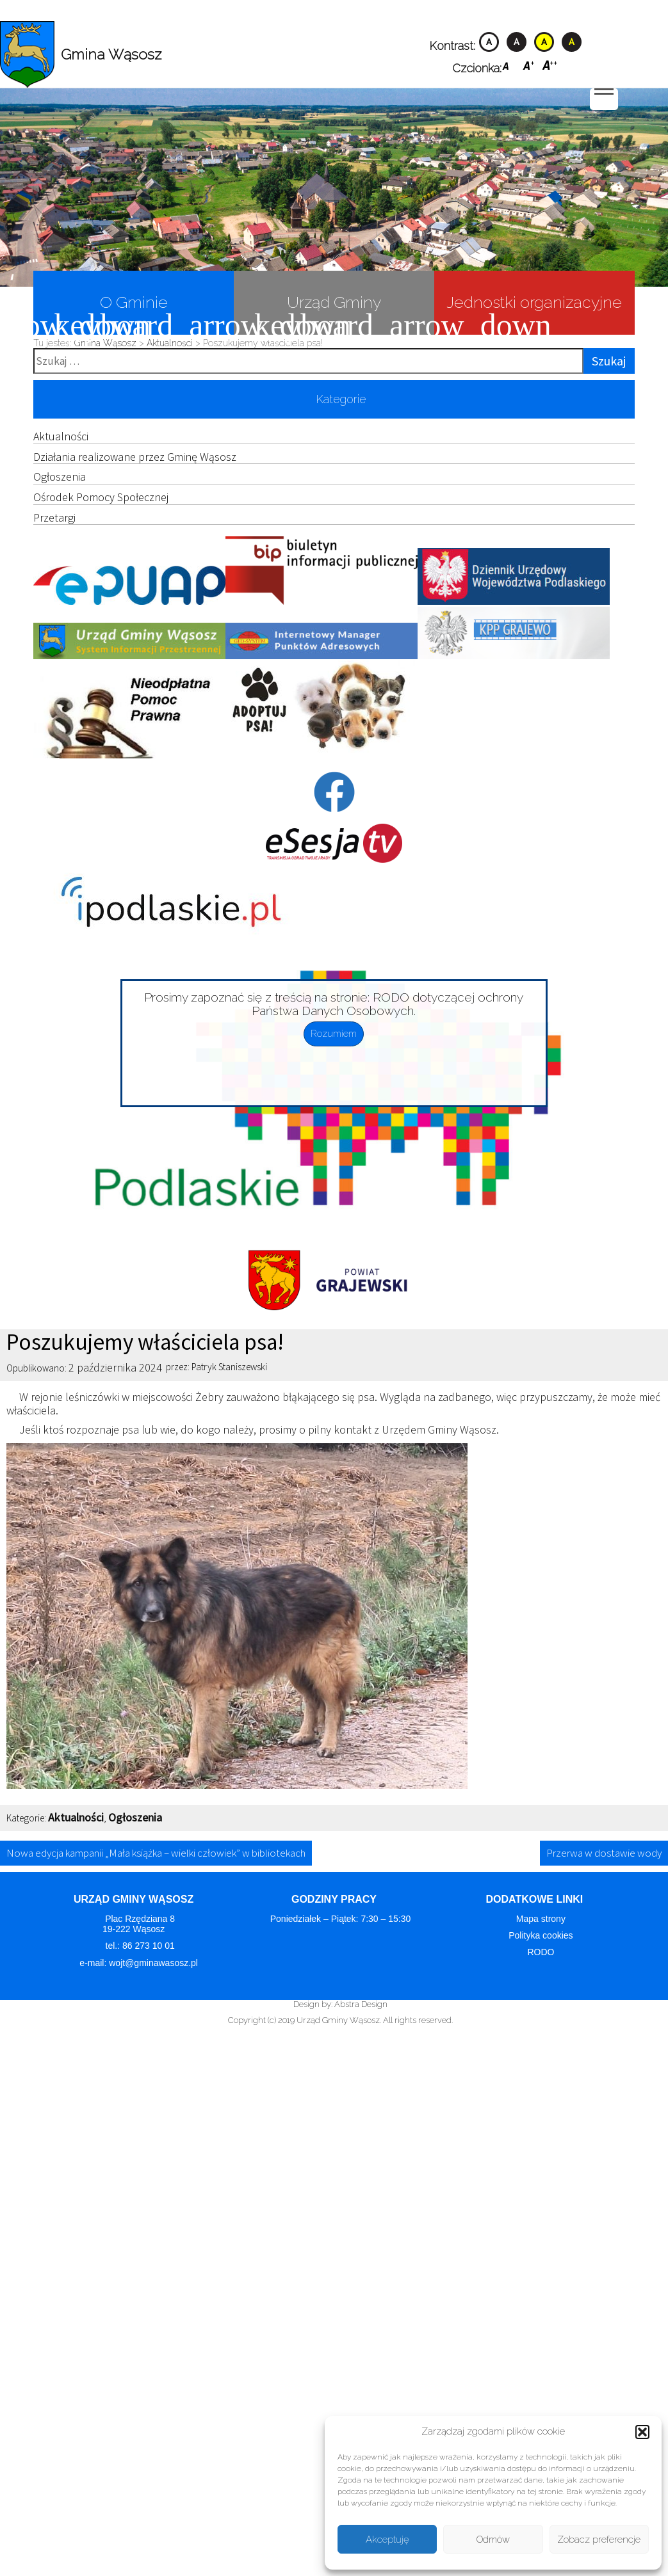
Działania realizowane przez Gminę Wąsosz (134, 456)
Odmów (493, 2539)
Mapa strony (541, 1919)
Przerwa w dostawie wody (604, 1853)
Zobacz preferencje (598, 2539)
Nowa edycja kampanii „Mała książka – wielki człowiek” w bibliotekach (155, 1853)
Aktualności (60, 436)
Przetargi (54, 517)
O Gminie (100, 313)
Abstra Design (360, 2004)
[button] (642, 2432)
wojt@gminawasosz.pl (154, 1963)
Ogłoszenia (59, 476)
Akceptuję (387, 2539)
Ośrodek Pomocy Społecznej (100, 497)
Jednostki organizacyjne (528, 313)
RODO (540, 1952)
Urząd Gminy (307, 313)
